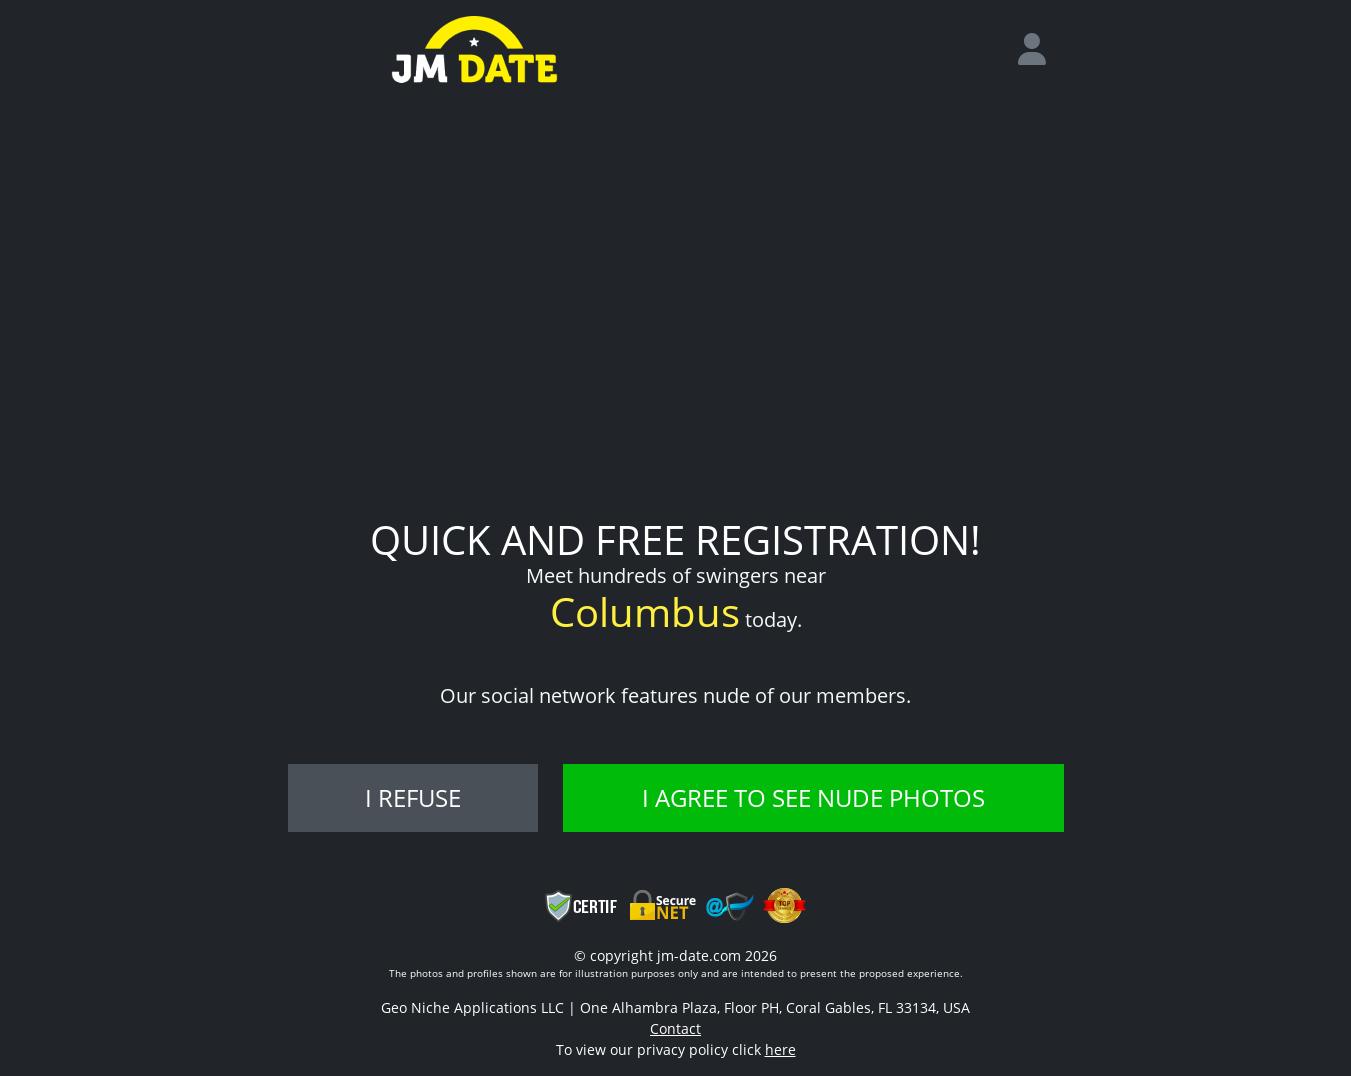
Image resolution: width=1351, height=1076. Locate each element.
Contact (675, 1028)
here (780, 1049)
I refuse (413, 797)
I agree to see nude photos (813, 797)
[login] (1040, 50)
